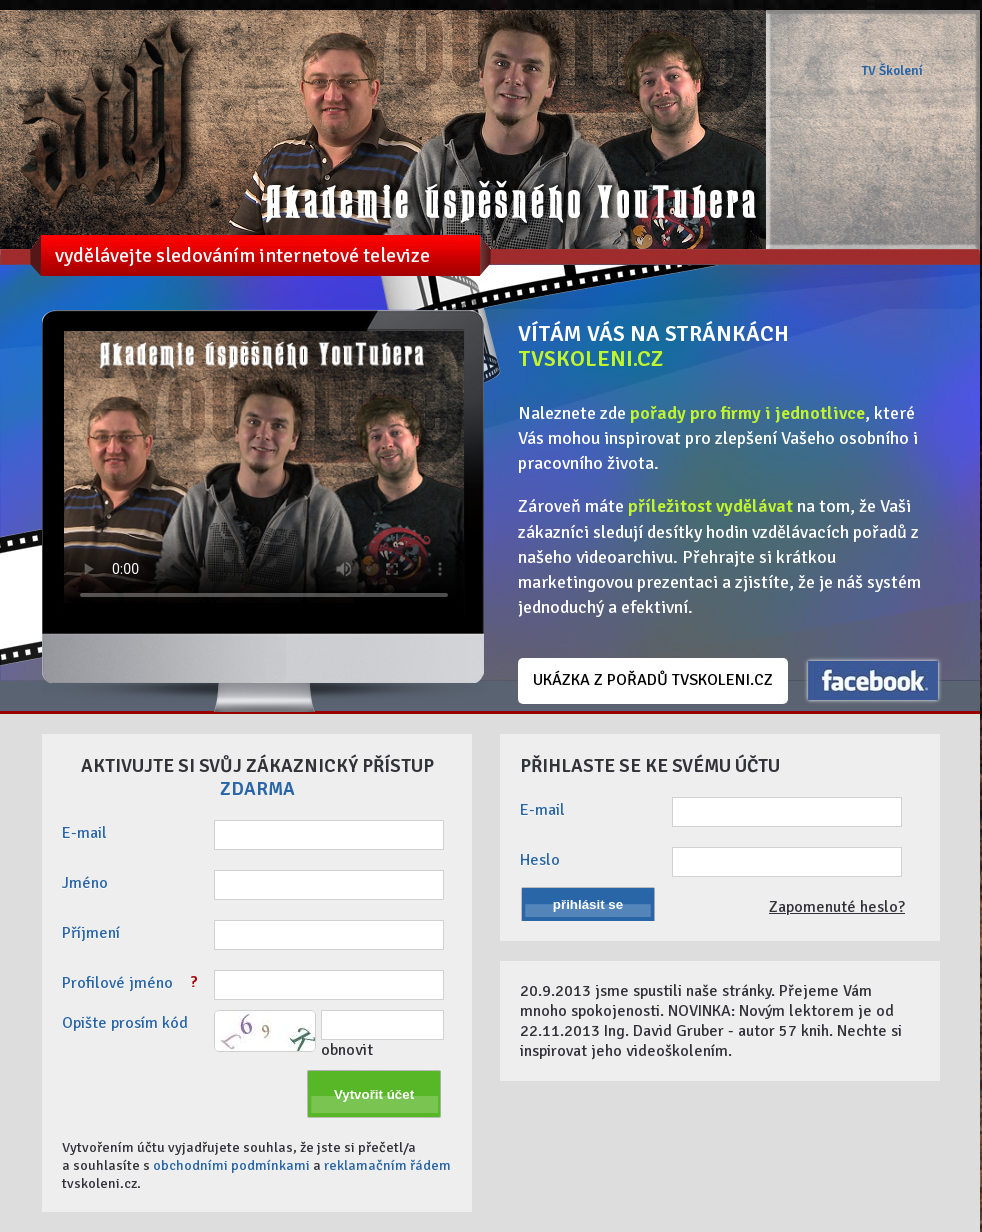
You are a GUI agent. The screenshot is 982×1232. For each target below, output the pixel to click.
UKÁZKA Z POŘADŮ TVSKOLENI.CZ (653, 680)
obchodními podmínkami (231, 1165)
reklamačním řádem (387, 1165)
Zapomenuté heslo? (837, 907)
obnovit (347, 1050)
